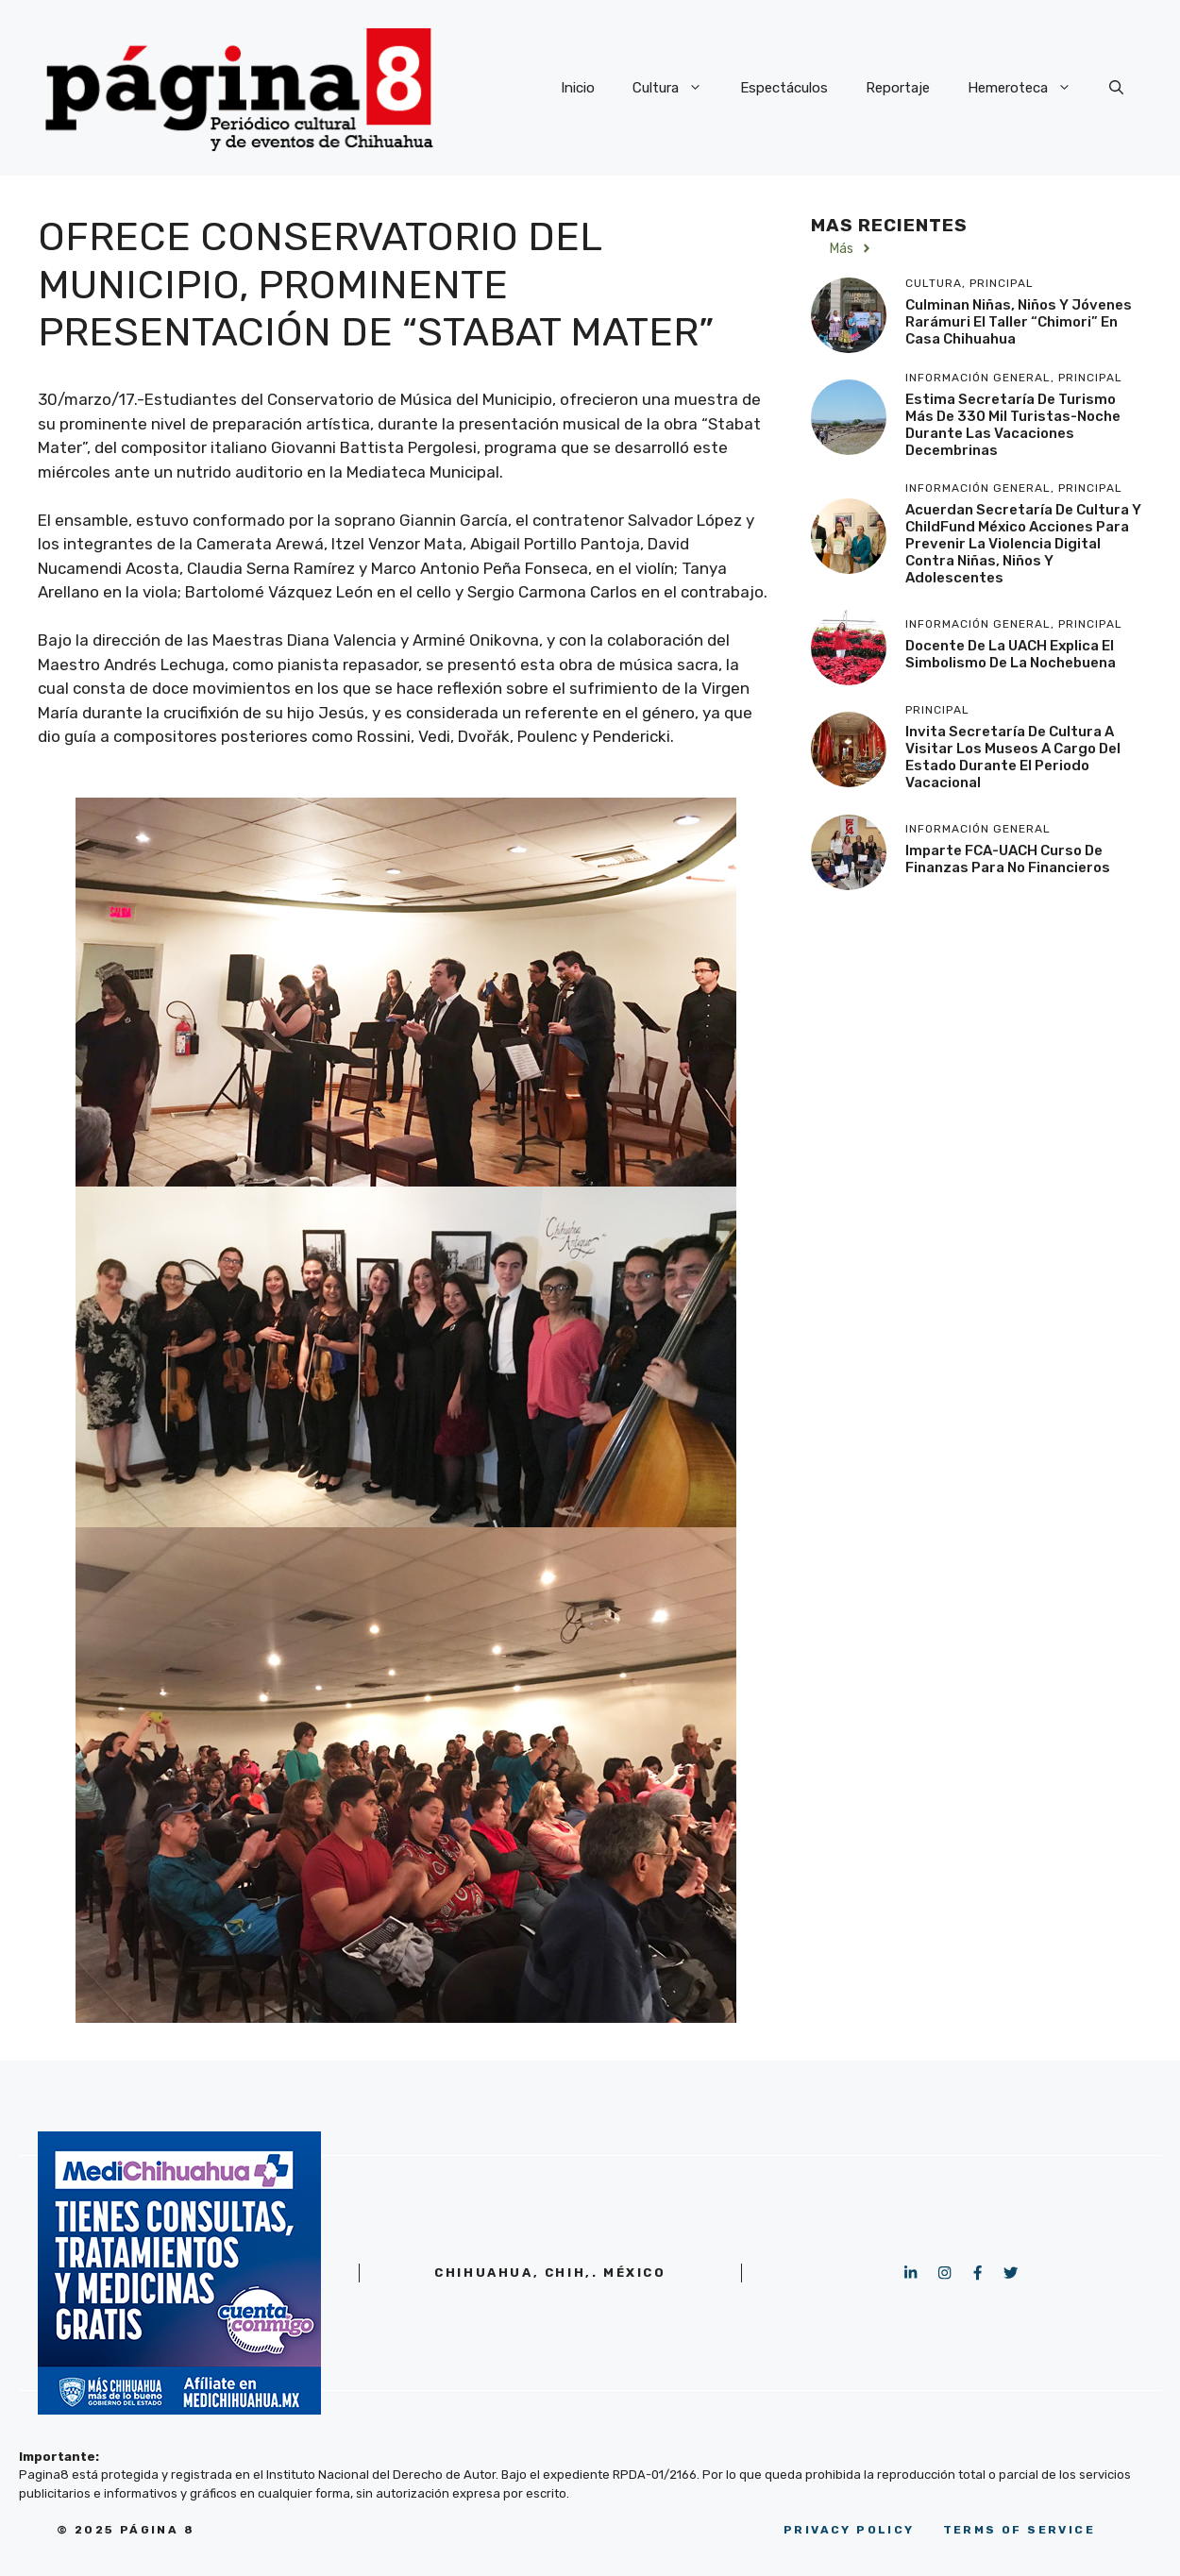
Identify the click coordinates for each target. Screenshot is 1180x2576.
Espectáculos (784, 87)
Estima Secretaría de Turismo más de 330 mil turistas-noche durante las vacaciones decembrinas (1013, 425)
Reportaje (898, 87)
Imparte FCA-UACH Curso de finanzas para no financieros (1007, 859)
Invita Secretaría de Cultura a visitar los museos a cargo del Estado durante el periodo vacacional (1013, 757)
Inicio (578, 87)
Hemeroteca (1029, 87)
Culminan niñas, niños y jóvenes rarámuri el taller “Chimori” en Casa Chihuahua (1018, 321)
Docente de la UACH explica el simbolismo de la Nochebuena (1010, 654)
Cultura (676, 87)
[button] (1116, 87)
